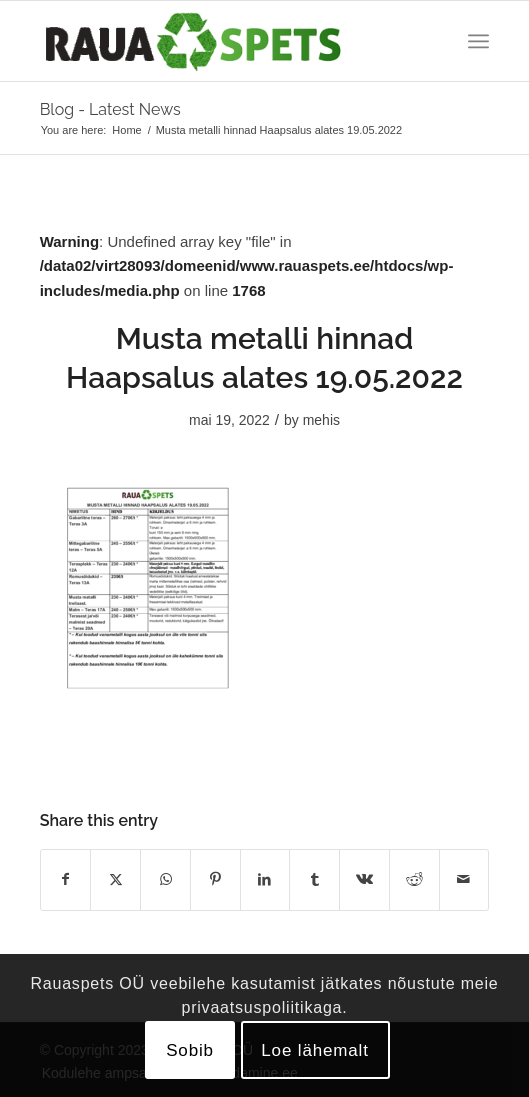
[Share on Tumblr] (314, 879)
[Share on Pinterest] (215, 879)
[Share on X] (115, 879)
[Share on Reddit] (414, 879)
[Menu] (478, 41)
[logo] (220, 41)
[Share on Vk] (364, 879)
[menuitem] (478, 41)
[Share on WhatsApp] (165, 879)
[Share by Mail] (464, 879)
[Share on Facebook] (66, 879)
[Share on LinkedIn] (265, 879)
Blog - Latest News (110, 109)
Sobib (190, 1050)
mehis (321, 420)
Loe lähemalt (315, 1050)
